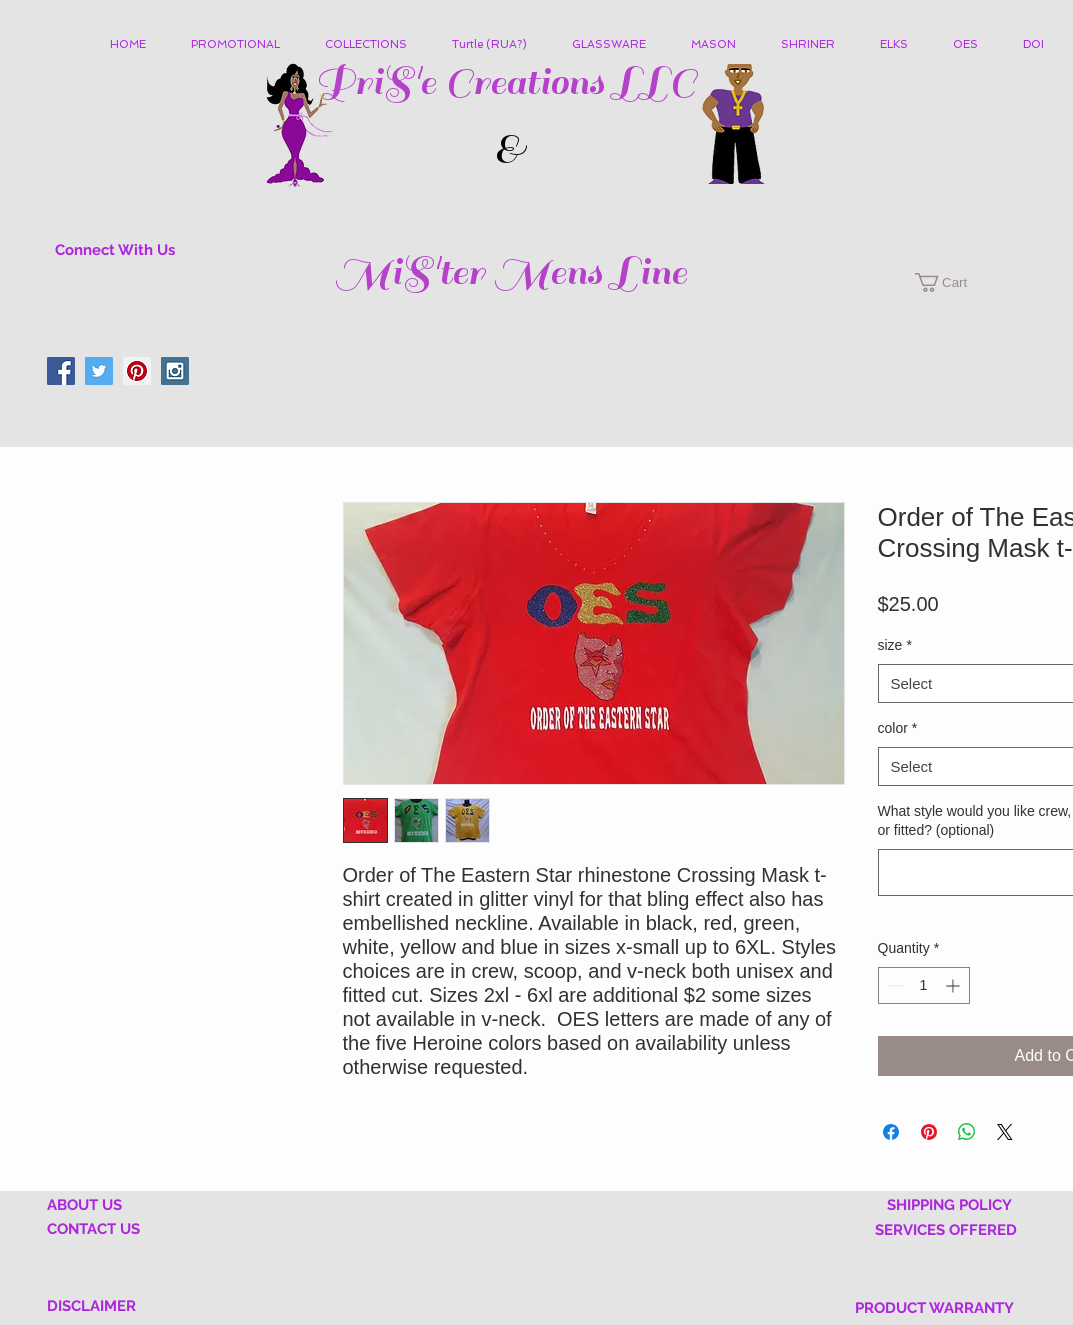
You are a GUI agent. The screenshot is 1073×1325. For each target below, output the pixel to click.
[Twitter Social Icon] (99, 371)
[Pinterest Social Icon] (137, 371)
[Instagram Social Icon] (175, 371)
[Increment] (954, 985)
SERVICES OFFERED (946, 1230)
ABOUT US (84, 1205)
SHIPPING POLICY (949, 1205)
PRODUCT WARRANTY (934, 1308)
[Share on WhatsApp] (967, 1132)
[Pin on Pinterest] (929, 1132)
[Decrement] (893, 985)
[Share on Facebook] (891, 1132)
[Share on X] (1005, 1132)
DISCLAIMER (91, 1306)
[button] (373, 45)
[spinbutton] (924, 985)
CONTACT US (93, 1229)
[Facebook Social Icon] (61, 371)
